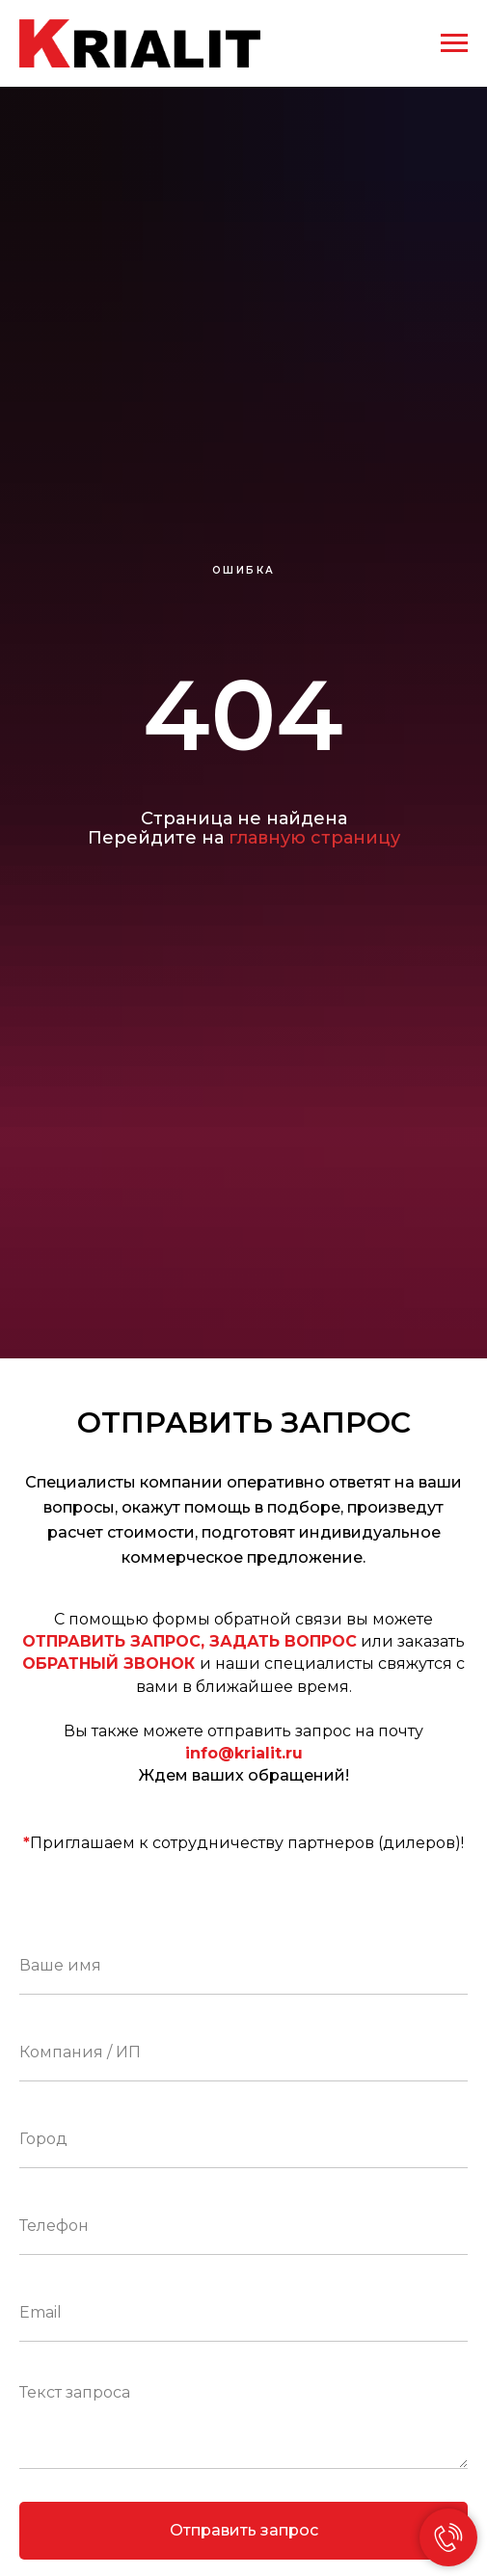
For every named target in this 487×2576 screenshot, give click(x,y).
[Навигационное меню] (454, 43)
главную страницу (314, 837)
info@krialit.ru (244, 1753)
